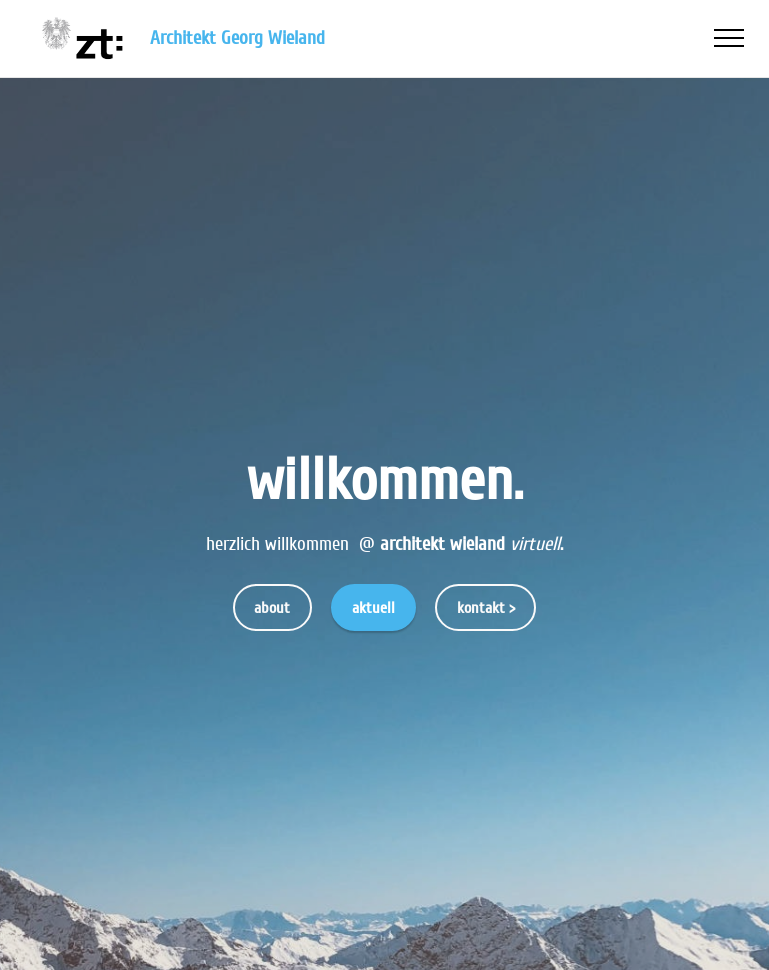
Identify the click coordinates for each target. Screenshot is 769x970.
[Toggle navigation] (729, 38)
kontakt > (486, 608)
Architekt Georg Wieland (240, 38)
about (272, 608)
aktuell (373, 608)
